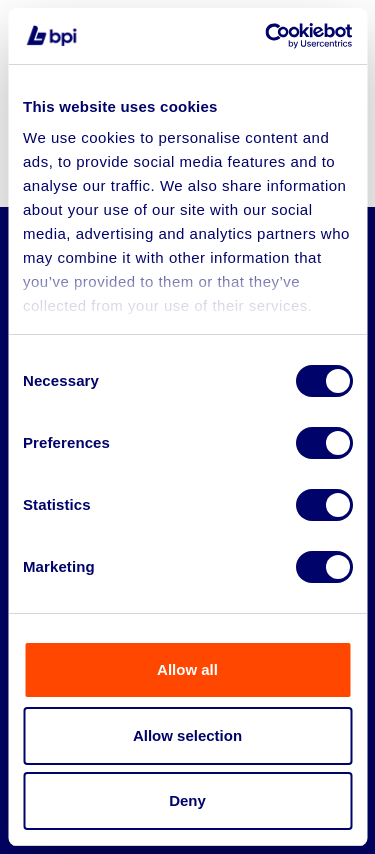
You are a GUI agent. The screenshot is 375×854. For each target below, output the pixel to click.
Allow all (187, 669)
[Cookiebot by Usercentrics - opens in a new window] (267, 36)
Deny (187, 800)
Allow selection (187, 735)
